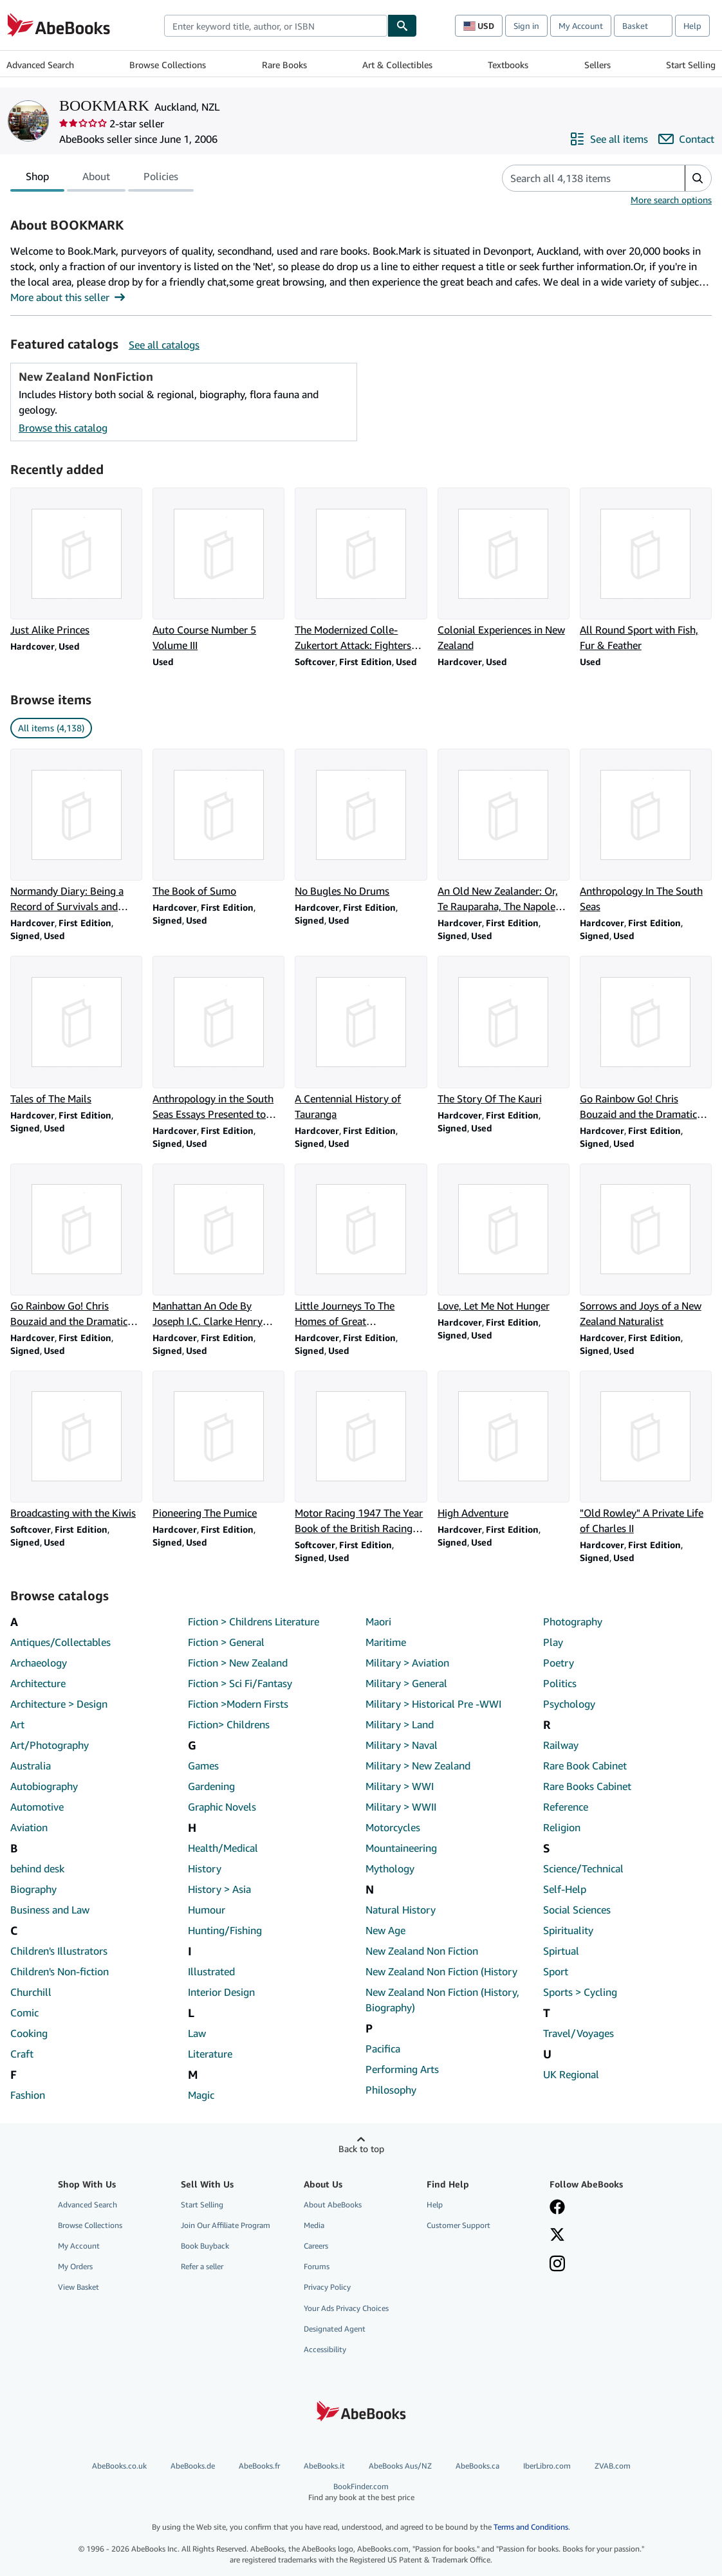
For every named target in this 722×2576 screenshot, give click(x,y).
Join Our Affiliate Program (225, 2225)
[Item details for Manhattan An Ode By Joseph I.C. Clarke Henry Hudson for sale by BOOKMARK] (218, 1246)
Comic (24, 2012)
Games (203, 1765)
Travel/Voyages (578, 2033)
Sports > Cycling (580, 1992)
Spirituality (568, 1930)
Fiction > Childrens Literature (253, 1621)
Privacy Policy (327, 2287)
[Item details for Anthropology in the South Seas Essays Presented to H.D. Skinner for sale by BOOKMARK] (218, 1038)
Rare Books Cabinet (587, 1786)
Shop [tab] (37, 179)
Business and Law (49, 1909)
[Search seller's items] (581, 178)
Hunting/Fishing (225, 1930)
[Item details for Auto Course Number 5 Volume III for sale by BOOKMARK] (218, 570)
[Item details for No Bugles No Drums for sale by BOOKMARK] (361, 824)
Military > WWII (401, 1806)
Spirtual (561, 1950)
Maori (378, 1621)
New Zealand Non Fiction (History (441, 1971)
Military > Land (400, 1724)
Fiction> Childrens (229, 1724)
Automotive (37, 1806)
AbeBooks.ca (477, 2466)
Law (197, 2033)
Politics (560, 1683)
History (204, 1868)
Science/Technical (583, 1868)
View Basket (78, 2287)
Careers (316, 2246)
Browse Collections (167, 64)
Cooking (29, 2033)
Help (692, 26)
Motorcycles (393, 1827)
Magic (201, 2094)
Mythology (390, 1868)
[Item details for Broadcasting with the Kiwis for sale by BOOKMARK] (76, 1446)
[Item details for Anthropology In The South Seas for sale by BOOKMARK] (646, 831)
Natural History (401, 1909)
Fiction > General (226, 1642)
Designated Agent (335, 2329)
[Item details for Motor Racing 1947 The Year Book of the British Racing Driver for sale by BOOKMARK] (361, 1453)
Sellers (597, 64)
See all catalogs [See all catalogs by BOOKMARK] (164, 344)
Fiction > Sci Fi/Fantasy (240, 1683)
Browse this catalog (63, 427)
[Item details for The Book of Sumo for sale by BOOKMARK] (218, 824)
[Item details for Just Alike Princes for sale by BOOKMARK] (76, 562)
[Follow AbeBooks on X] (557, 2236)
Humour (206, 1909)
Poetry (558, 1662)
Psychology (569, 1703)
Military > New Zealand (418, 1765)
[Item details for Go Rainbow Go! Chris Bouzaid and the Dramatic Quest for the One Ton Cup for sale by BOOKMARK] (646, 1038)
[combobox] (275, 26)
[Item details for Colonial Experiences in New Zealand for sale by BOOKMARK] (503, 570)
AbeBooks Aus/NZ (400, 2466)
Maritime (386, 1642)
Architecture (38, 1683)
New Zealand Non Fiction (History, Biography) (442, 2000)
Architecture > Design (58, 1703)
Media (314, 2225)
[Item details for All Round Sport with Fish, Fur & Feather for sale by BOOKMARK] (646, 570)
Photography (572, 1621)
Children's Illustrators (58, 1950)
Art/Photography (49, 1745)
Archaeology (38, 1662)
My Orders (75, 2266)
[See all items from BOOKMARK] (608, 139)
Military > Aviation (407, 1662)
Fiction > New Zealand (238, 1662)
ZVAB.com (613, 2466)
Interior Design (221, 1992)
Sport (555, 1971)
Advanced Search (40, 64)
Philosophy (391, 2089)
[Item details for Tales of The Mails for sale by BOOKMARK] (76, 1031)
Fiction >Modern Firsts (238, 1703)
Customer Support (458, 2225)
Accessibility (325, 2349)
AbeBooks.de (193, 2466)
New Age (385, 1930)
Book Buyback (205, 2246)
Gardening (211, 1786)
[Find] (402, 26)
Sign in (526, 26)
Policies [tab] (161, 179)
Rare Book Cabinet (585, 1765)
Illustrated (211, 1971)
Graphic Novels (222, 1806)
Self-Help (564, 1889)
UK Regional (571, 2074)
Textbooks (508, 64)
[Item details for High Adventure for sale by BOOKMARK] (503, 1446)
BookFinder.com (361, 2492)
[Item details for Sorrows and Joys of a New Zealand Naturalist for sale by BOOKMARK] (646, 1246)
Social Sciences (577, 1909)
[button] (698, 178)
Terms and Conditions (531, 2527)
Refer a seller (202, 2266)
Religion (561, 1827)
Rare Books (284, 64)
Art (17, 1724)
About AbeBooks (333, 2204)
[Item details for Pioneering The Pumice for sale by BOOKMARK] (218, 1446)
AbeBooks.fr (259, 2466)
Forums (316, 2266)
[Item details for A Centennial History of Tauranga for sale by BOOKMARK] (361, 1038)
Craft (21, 2053)
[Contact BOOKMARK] (686, 139)
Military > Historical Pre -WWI (433, 1703)
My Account (581, 26)
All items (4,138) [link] (51, 727)
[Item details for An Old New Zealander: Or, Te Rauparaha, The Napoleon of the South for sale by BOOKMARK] (503, 831)
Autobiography (44, 1786)
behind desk (37, 1868)
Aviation (29, 1827)
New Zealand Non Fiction (422, 1950)
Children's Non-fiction (59, 1971)
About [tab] (96, 179)
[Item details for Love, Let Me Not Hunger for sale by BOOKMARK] (503, 1238)
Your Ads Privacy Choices (346, 2308)
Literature (210, 2053)
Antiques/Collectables (60, 1642)
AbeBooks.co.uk (119, 2466)
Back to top (361, 2148)
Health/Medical (223, 1847)
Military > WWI (400, 1786)
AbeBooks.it (324, 2466)
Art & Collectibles (397, 64)
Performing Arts (402, 2069)
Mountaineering (401, 1847)
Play (553, 1642)
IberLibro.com (547, 2466)
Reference (565, 1806)
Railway (561, 1745)
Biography (33, 1889)
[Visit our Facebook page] (557, 2208)
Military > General (406, 1683)
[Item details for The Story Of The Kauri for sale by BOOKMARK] (503, 1031)
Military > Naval (402, 1745)
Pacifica (383, 2048)
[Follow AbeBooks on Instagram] (557, 2264)
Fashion (27, 2094)
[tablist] (102, 178)
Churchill (30, 1992)
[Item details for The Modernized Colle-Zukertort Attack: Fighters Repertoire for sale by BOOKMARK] (361, 570)
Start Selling (691, 64)
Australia (30, 1765)
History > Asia (219, 1889)
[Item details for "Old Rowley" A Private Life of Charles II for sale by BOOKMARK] (646, 1453)
